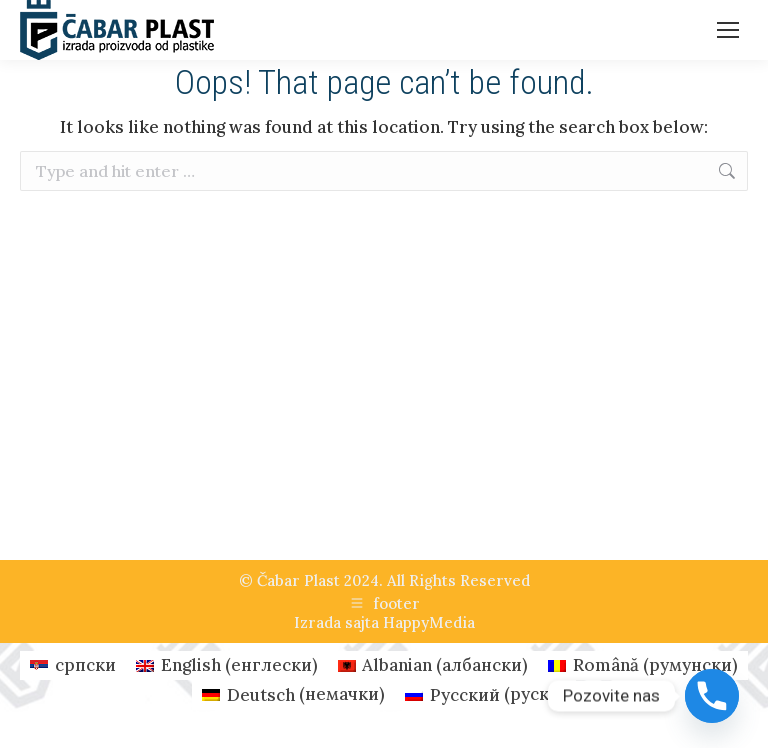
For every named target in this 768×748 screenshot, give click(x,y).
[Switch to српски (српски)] (73, 665)
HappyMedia (429, 622)
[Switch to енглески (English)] (227, 665)
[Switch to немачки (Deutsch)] (293, 694)
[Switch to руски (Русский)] (485, 694)
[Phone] (712, 696)
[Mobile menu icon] (728, 30)
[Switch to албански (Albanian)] (433, 665)
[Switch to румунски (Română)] (643, 665)
